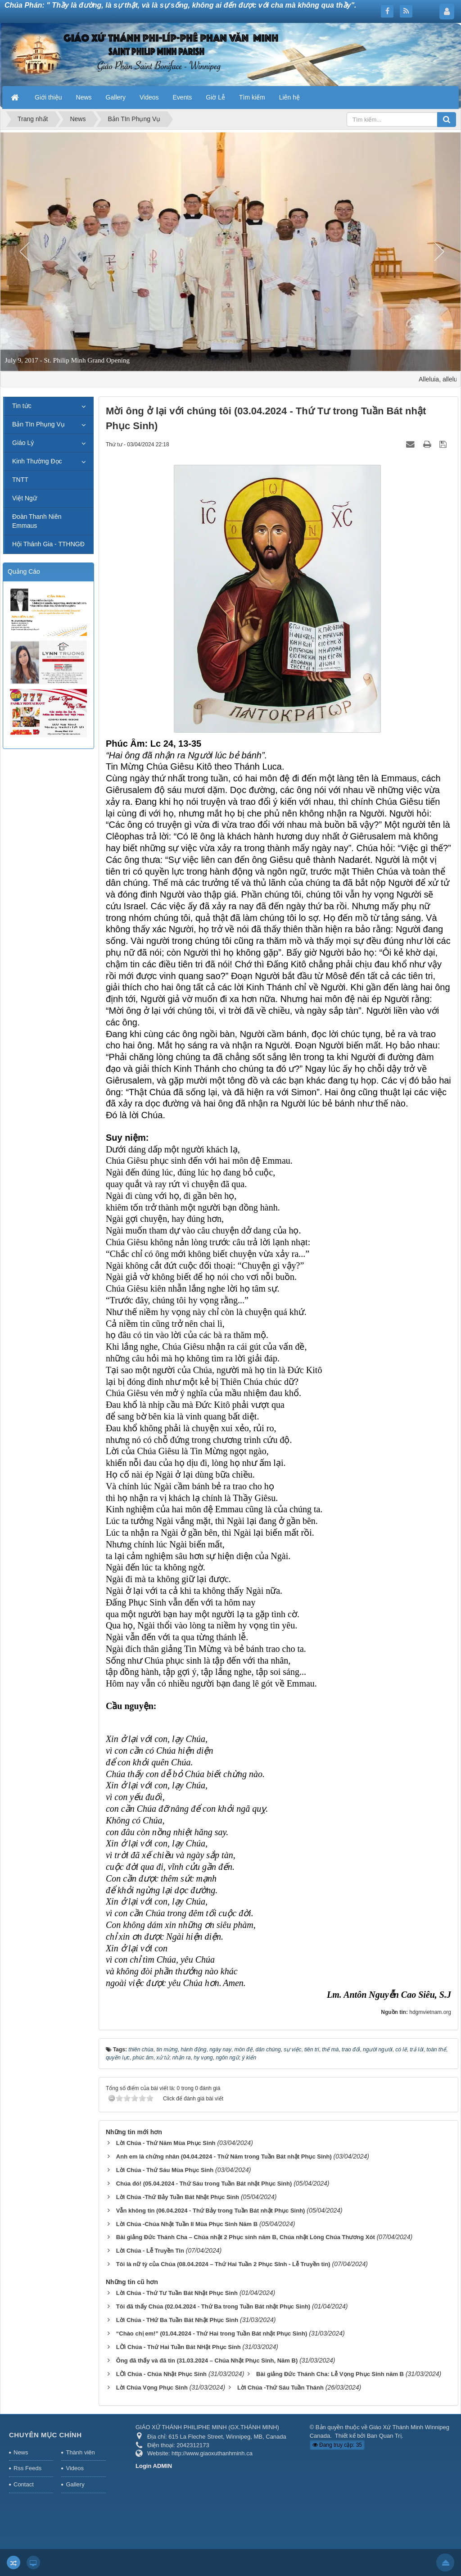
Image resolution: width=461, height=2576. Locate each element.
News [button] (84, 97)
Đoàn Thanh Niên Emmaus (36, 521)
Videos (75, 2468)
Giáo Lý (23, 442)
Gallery (75, 2484)
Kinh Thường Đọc (37, 461)
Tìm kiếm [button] (252, 97)
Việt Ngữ (24, 498)
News (21, 2452)
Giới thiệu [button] (48, 97)
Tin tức (22, 405)
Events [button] (182, 97)
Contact (24, 2484)
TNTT (20, 479)
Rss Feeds (27, 2468)
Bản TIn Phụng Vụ (38, 424)
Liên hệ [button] (289, 97)
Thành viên (80, 2452)
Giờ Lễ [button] (215, 97)
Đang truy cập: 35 (337, 2445)
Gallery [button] (116, 97)
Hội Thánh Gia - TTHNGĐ (48, 544)
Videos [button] (149, 97)
